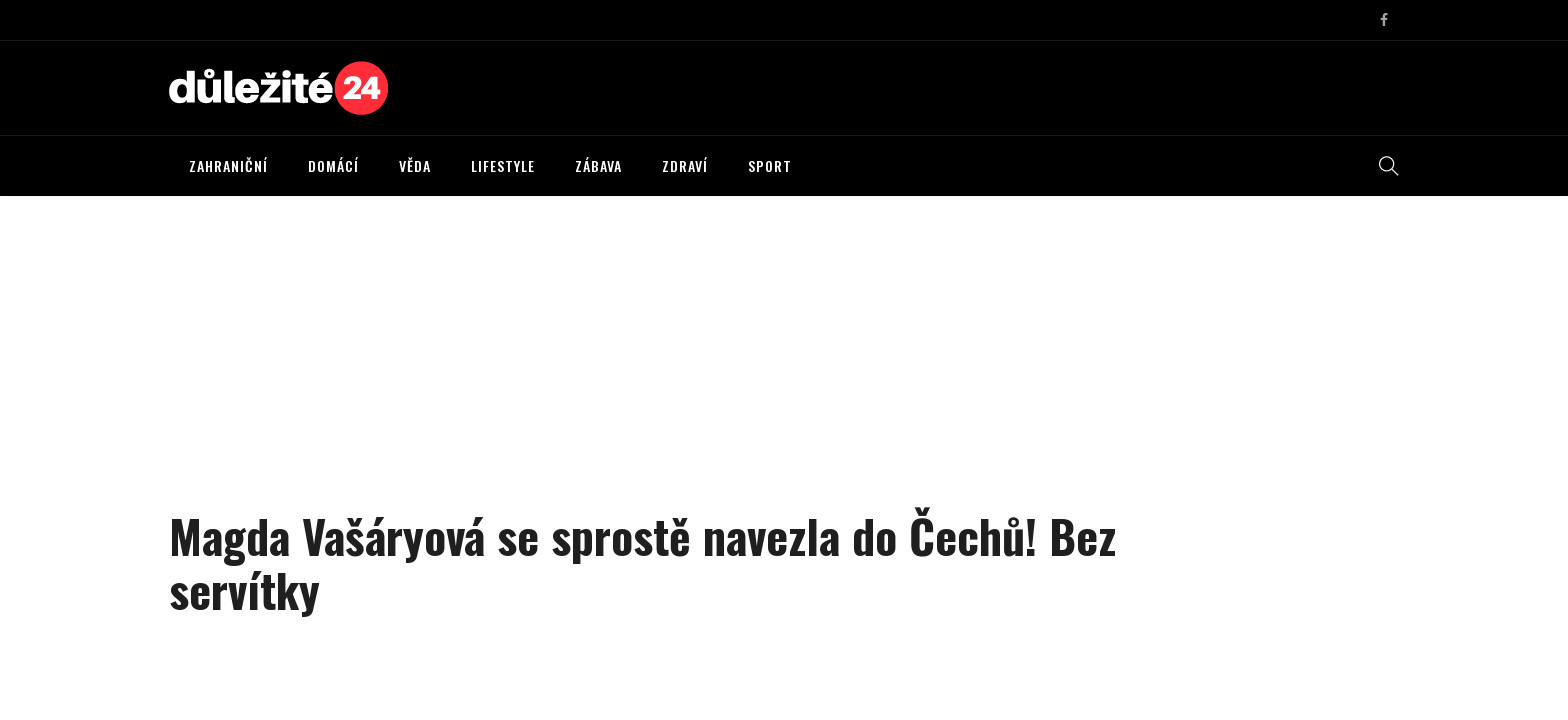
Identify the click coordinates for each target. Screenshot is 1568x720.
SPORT (770, 165)
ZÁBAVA (598, 165)
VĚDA (415, 165)
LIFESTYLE (503, 165)
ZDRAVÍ (685, 165)
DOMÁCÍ (333, 165)
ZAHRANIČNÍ (228, 165)
